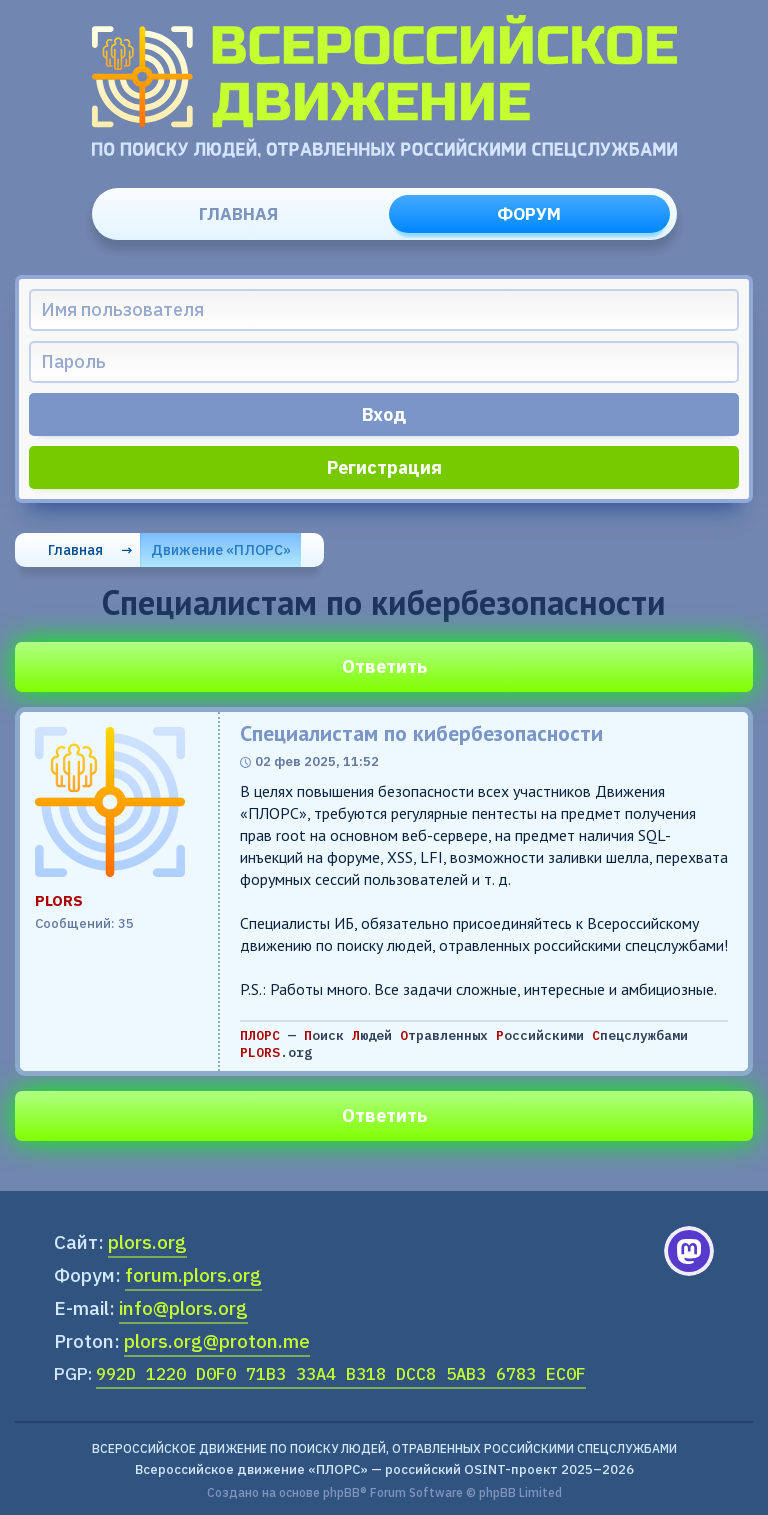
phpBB (341, 1492)
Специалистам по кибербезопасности (421, 733)
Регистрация (384, 467)
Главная (238, 214)
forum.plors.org (193, 1275)
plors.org (147, 1242)
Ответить (384, 666)
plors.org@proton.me (217, 1341)
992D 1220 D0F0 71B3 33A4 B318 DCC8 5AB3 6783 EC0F (341, 1374)
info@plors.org (183, 1308)
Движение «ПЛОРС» (221, 550)
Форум (529, 214)
